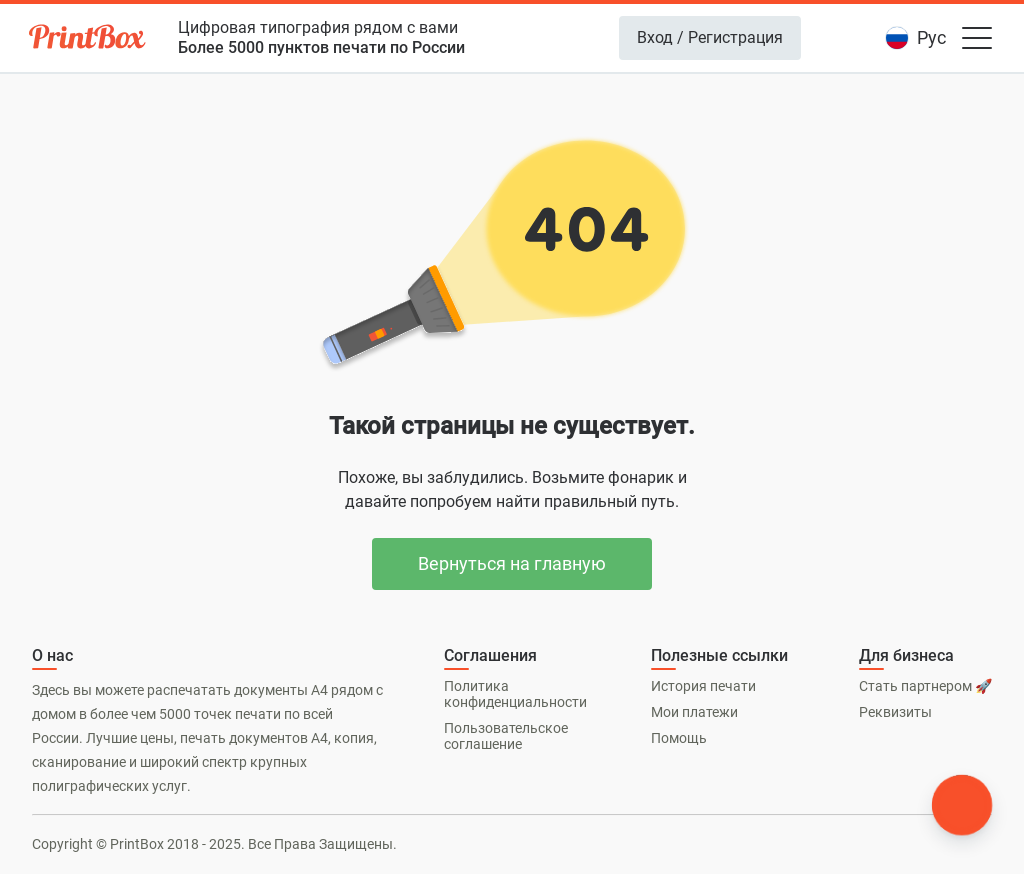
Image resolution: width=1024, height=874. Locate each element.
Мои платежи (694, 712)
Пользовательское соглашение (506, 736)
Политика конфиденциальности (515, 694)
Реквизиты (895, 712)
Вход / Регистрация (710, 37)
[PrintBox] (89, 40)
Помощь (679, 738)
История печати (703, 686)
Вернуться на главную (512, 563)
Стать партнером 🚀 (925, 686)
